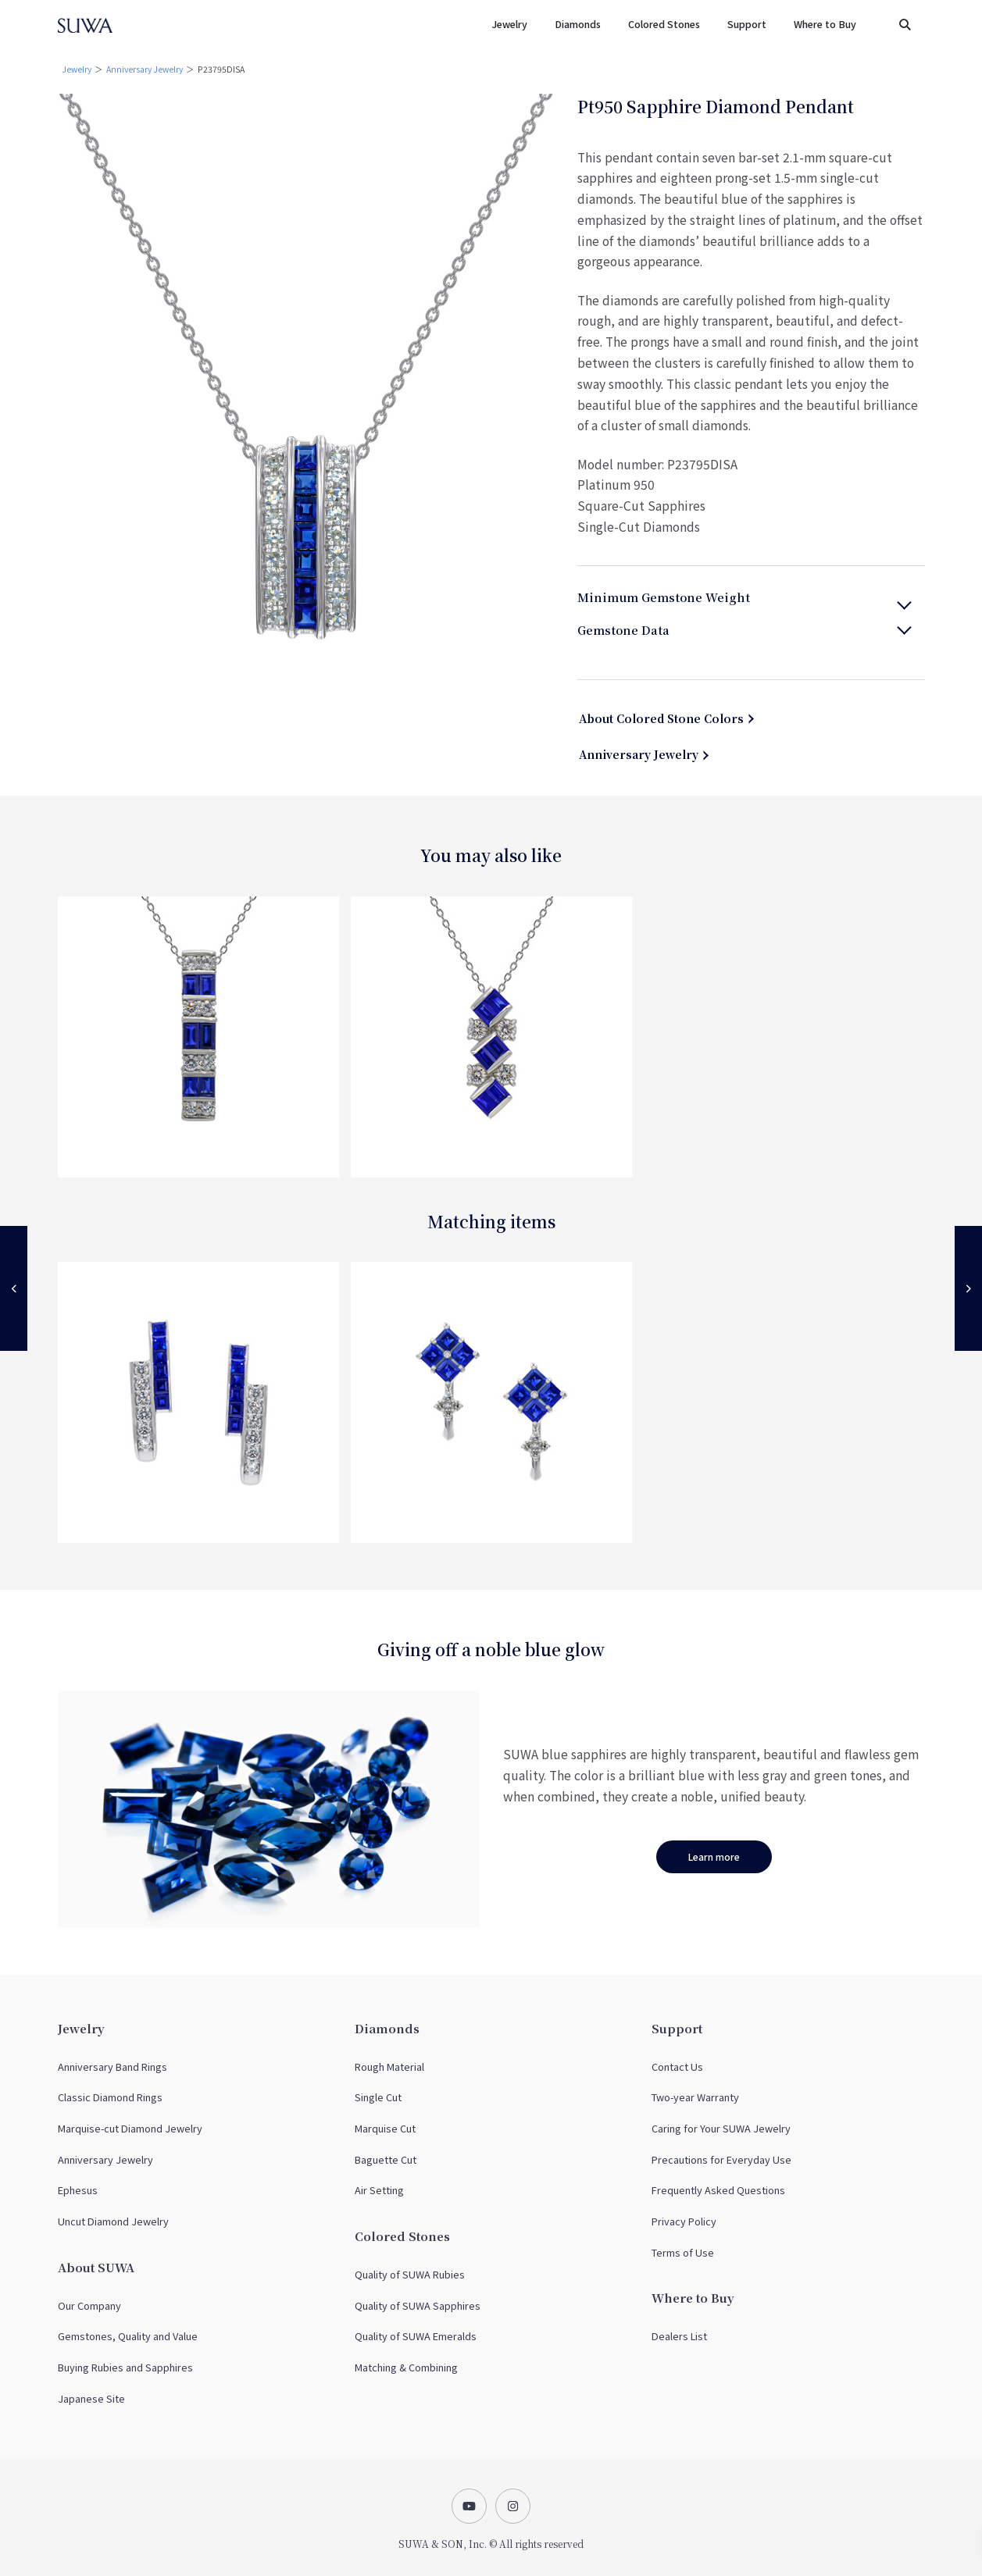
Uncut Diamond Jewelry (113, 2221)
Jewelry (76, 69)
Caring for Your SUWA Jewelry (721, 2128)
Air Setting (379, 2189)
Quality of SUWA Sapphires (417, 2305)
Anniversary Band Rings (112, 2066)
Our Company (89, 2305)
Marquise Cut (385, 2128)
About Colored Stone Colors (661, 718)
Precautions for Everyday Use (721, 2159)
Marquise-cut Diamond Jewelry (130, 2128)
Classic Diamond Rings (110, 2097)
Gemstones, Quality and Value (128, 2335)
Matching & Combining (406, 2367)
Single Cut (378, 2097)
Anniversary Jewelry (144, 69)
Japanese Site (91, 2398)
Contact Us (677, 2066)
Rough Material (389, 2066)
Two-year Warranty (695, 2097)
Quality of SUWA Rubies (410, 2274)
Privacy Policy (684, 2221)
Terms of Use (683, 2252)
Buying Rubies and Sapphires (125, 2367)
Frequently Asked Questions (718, 2189)
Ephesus (78, 2189)
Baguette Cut (385, 2159)
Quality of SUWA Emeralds (416, 2335)
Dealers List (679, 2335)
